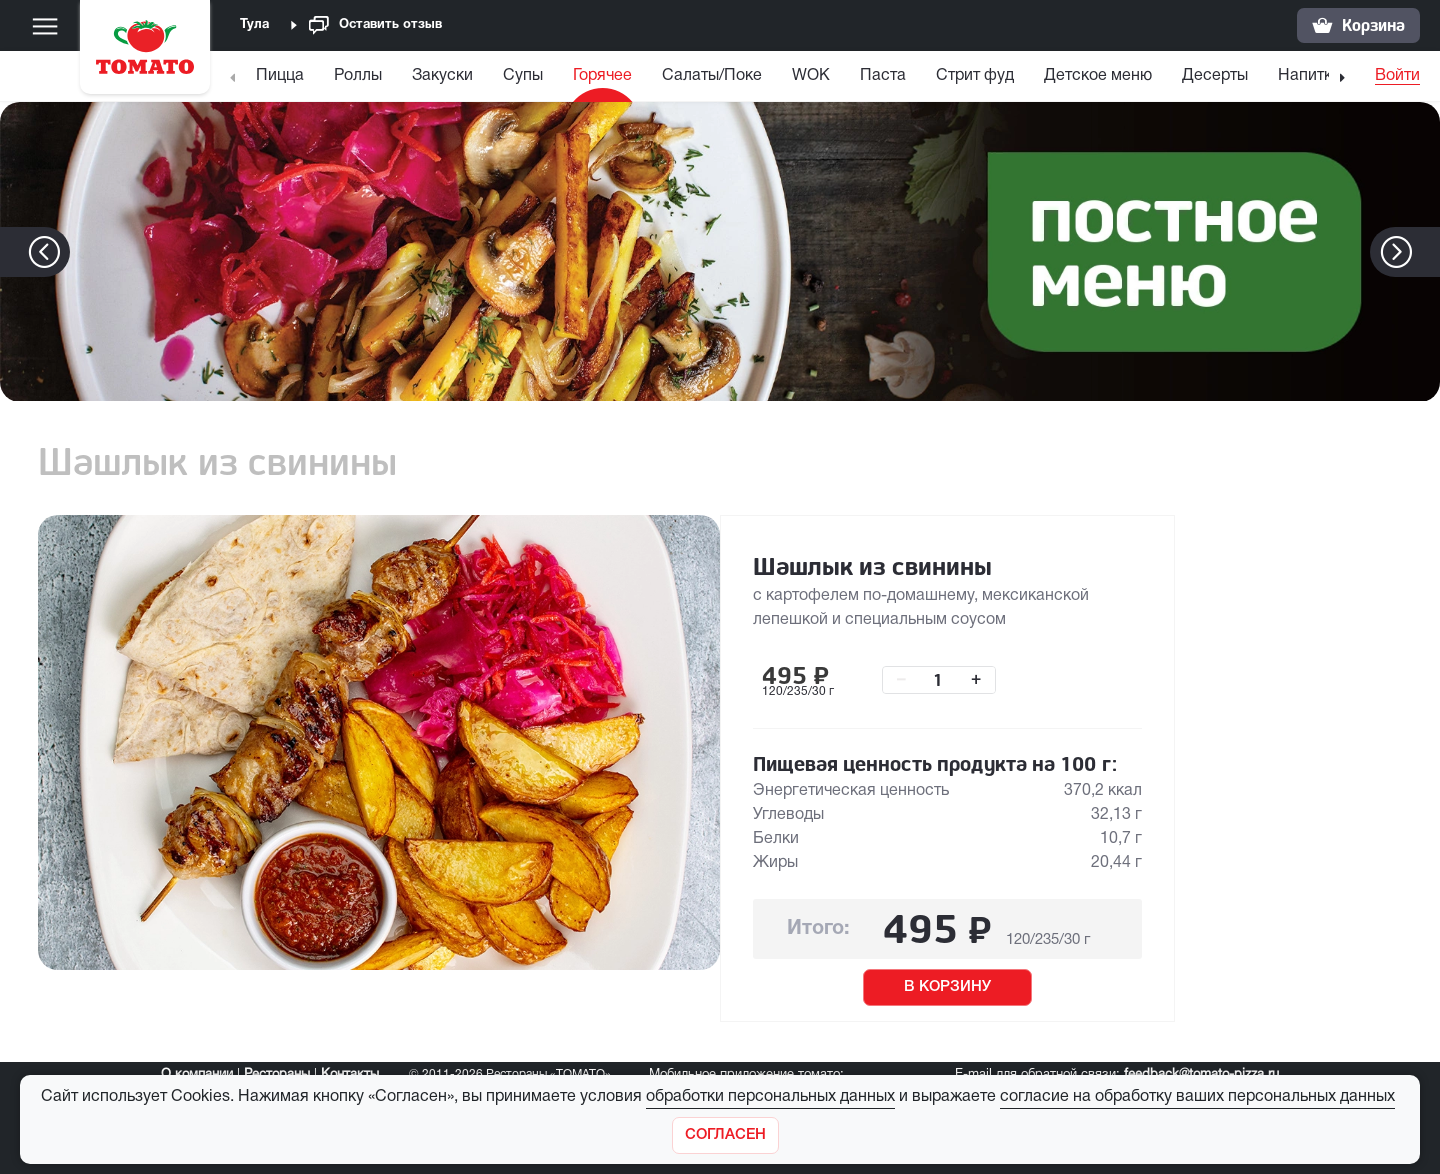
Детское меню (1098, 76)
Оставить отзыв (375, 25)
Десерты (1215, 76)
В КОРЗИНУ (947, 987)
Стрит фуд (975, 76)
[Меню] (45, 26)
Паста (883, 76)
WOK (811, 76)
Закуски (442, 76)
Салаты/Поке (712, 76)
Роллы (358, 76)
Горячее (602, 76)
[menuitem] (282, 80)
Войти (1397, 76)
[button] (1426, 252)
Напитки (1309, 76)
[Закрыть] (725, 1135)
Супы (523, 76)
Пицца (280, 76)
